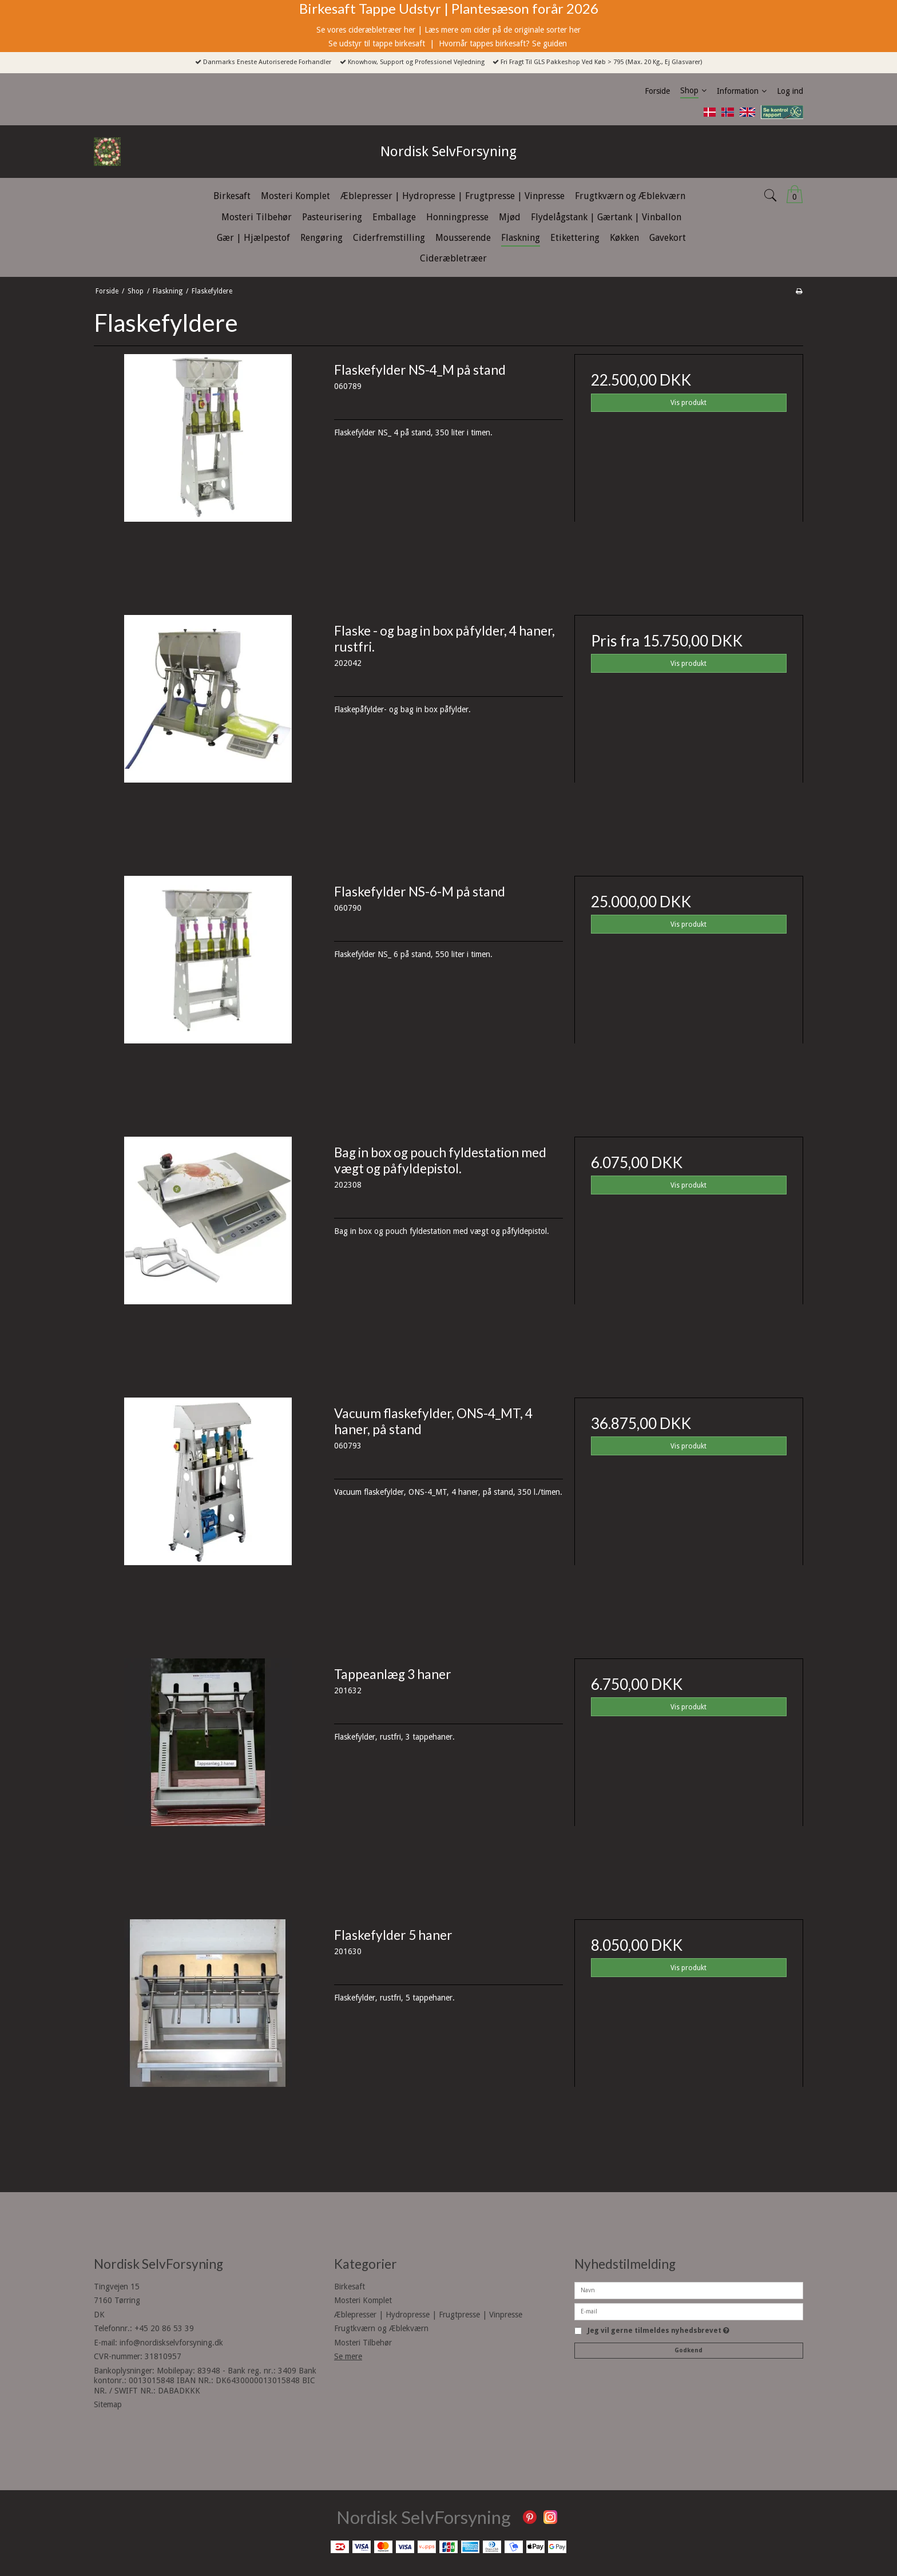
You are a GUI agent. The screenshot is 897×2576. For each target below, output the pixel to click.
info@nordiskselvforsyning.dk (171, 2342)
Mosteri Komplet (363, 2300)
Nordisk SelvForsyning (448, 152)
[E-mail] (688, 2310)
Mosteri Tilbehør (363, 2342)
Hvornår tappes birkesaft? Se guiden (504, 43)
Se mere (348, 2356)
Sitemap (108, 2404)
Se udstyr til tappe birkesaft (377, 43)
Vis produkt (688, 403)
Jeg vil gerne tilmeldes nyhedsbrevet (658, 2331)
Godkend (688, 2350)
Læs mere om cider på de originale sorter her (502, 29)
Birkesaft (349, 2286)
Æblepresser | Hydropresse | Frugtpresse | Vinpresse (428, 2314)
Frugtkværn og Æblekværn (381, 2328)
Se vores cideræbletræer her (365, 29)
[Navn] (688, 2289)
